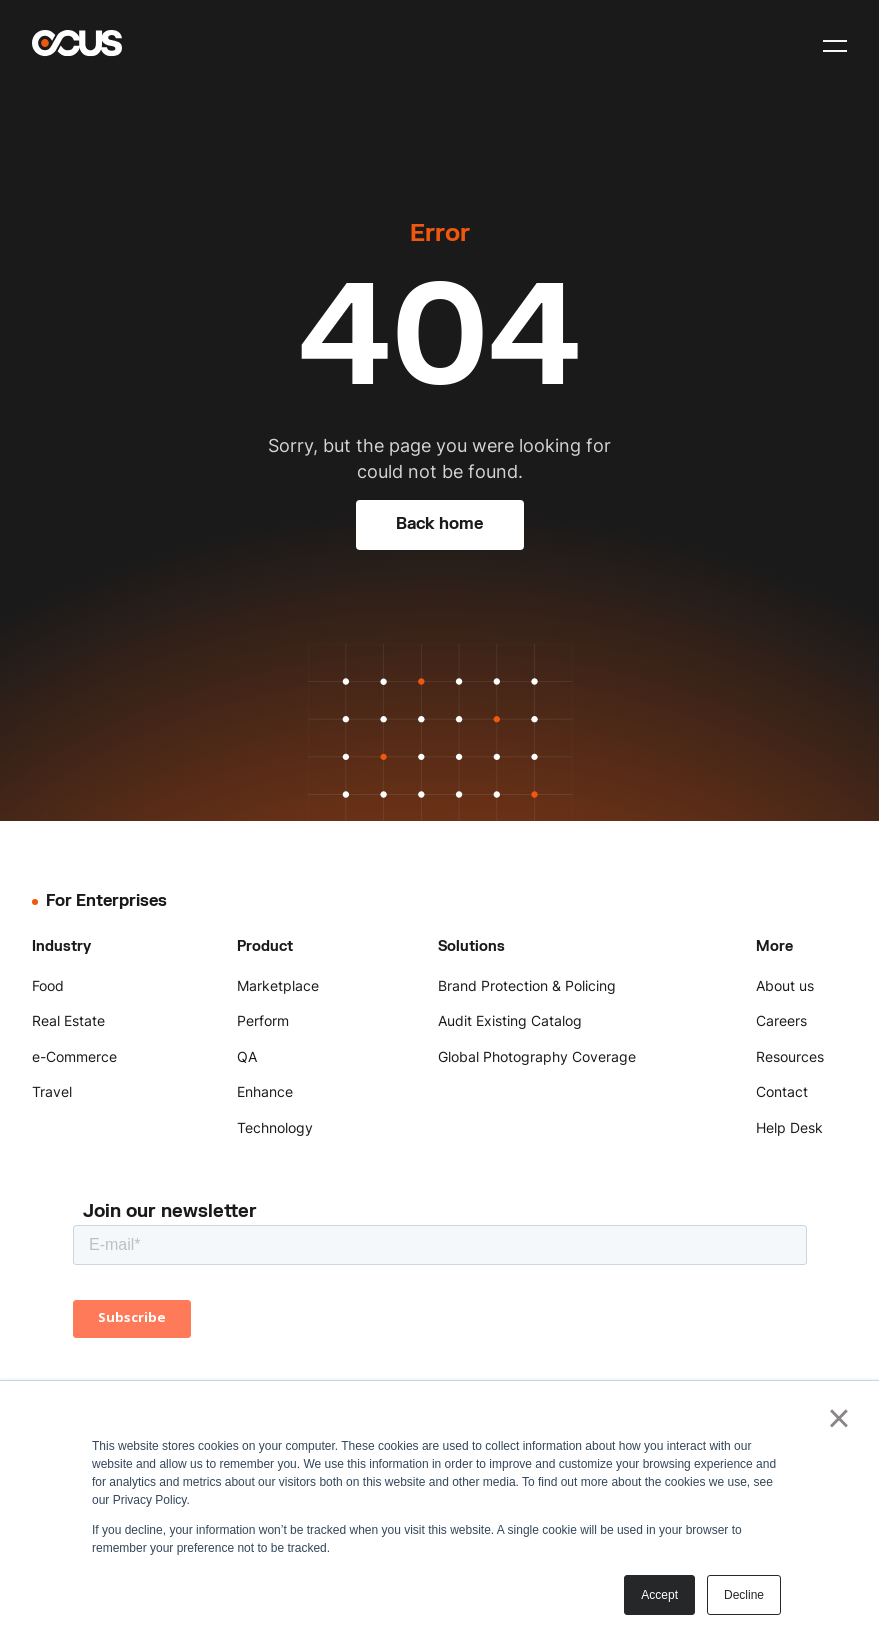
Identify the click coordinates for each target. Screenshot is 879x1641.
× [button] (838, 1418)
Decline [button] (744, 1595)
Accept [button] (659, 1595)
